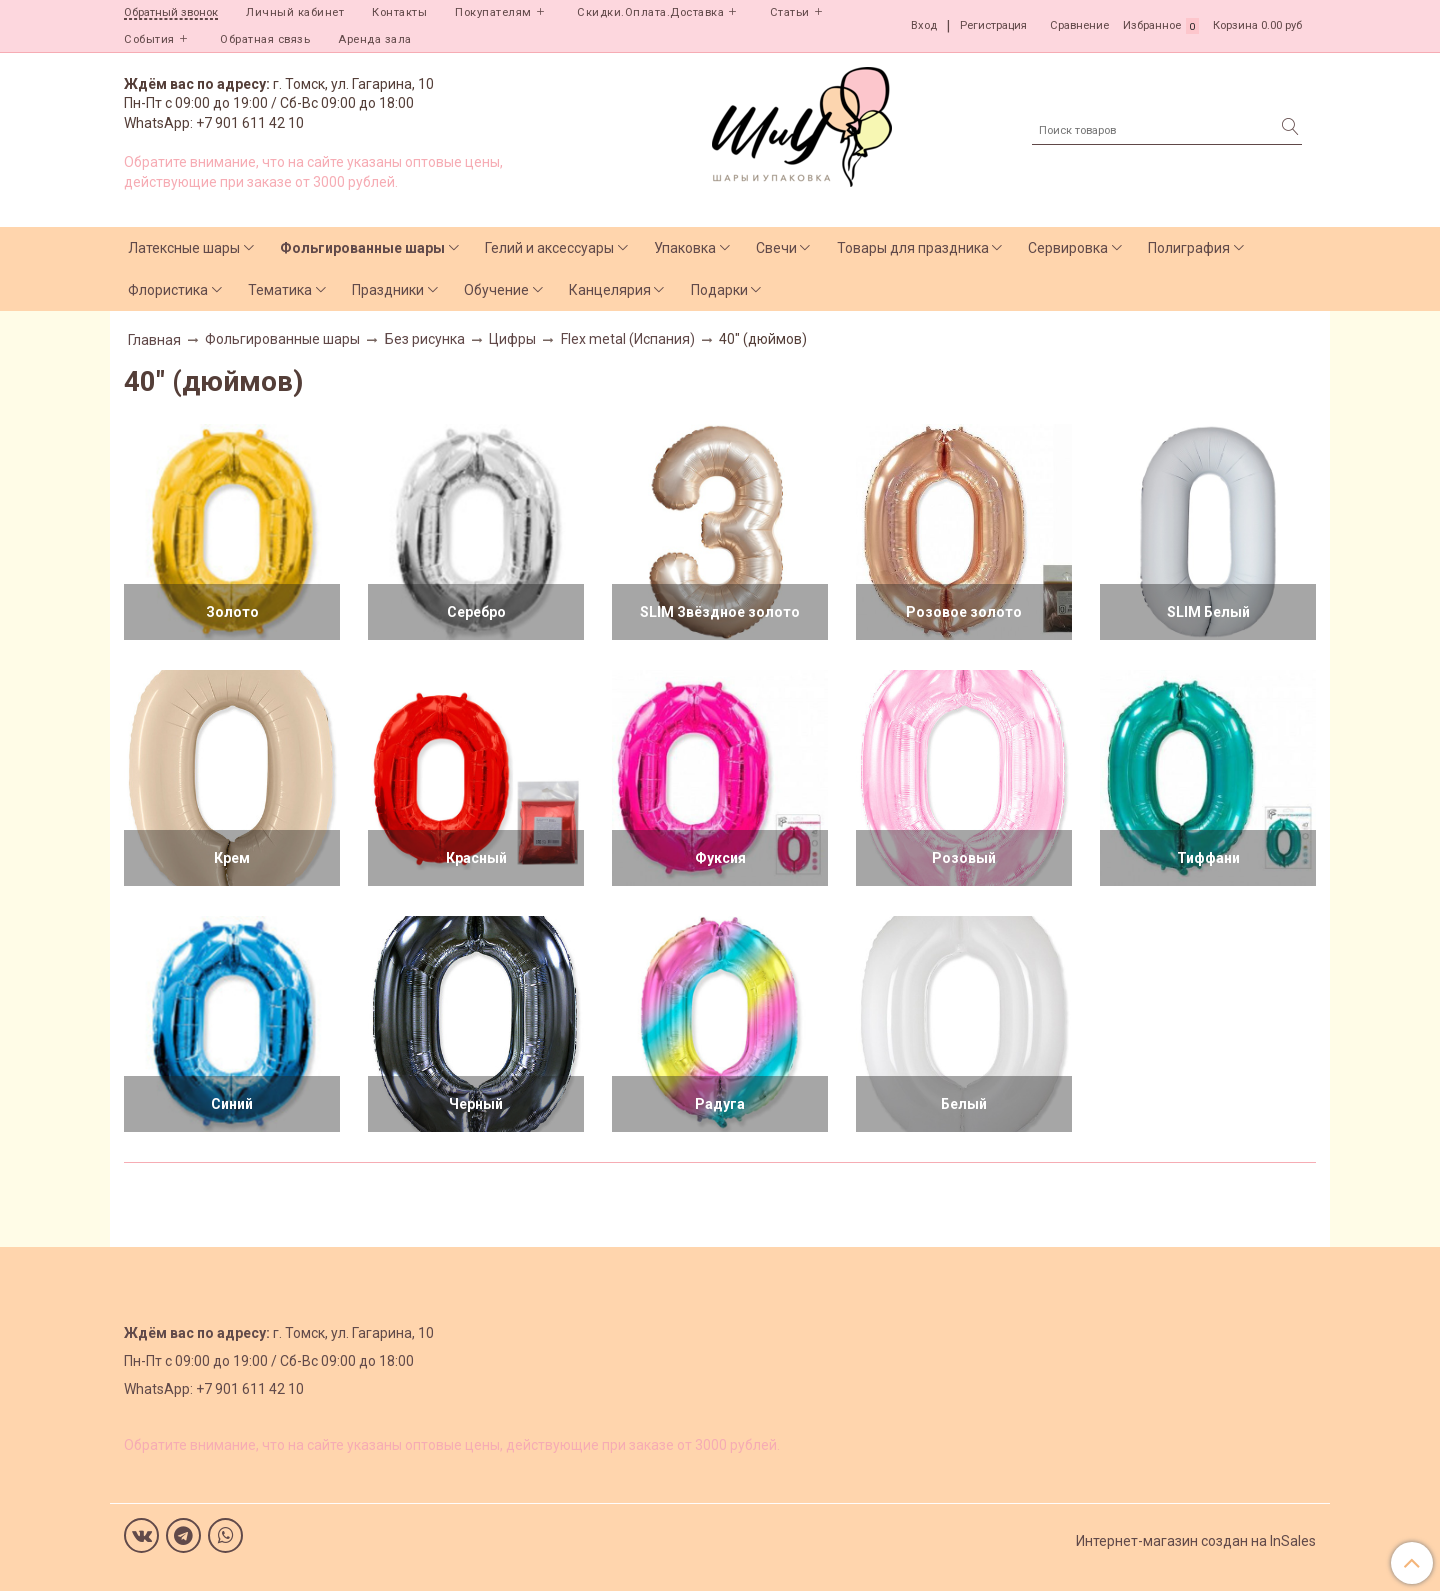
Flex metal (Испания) (628, 339)
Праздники (388, 290)
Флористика (168, 290)
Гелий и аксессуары (549, 248)
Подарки (719, 290)
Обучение (496, 290)
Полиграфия (1189, 248)
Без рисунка (425, 339)
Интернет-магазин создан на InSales (1196, 1541)
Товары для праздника (913, 248)
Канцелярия (610, 290)
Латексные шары (184, 248)
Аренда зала (375, 39)
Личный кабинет (295, 12)
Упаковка (685, 248)
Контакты (399, 12)
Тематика (280, 290)
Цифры (512, 339)
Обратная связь (265, 39)
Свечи (776, 248)
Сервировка (1068, 248)
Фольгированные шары (362, 248)
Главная (154, 340)
